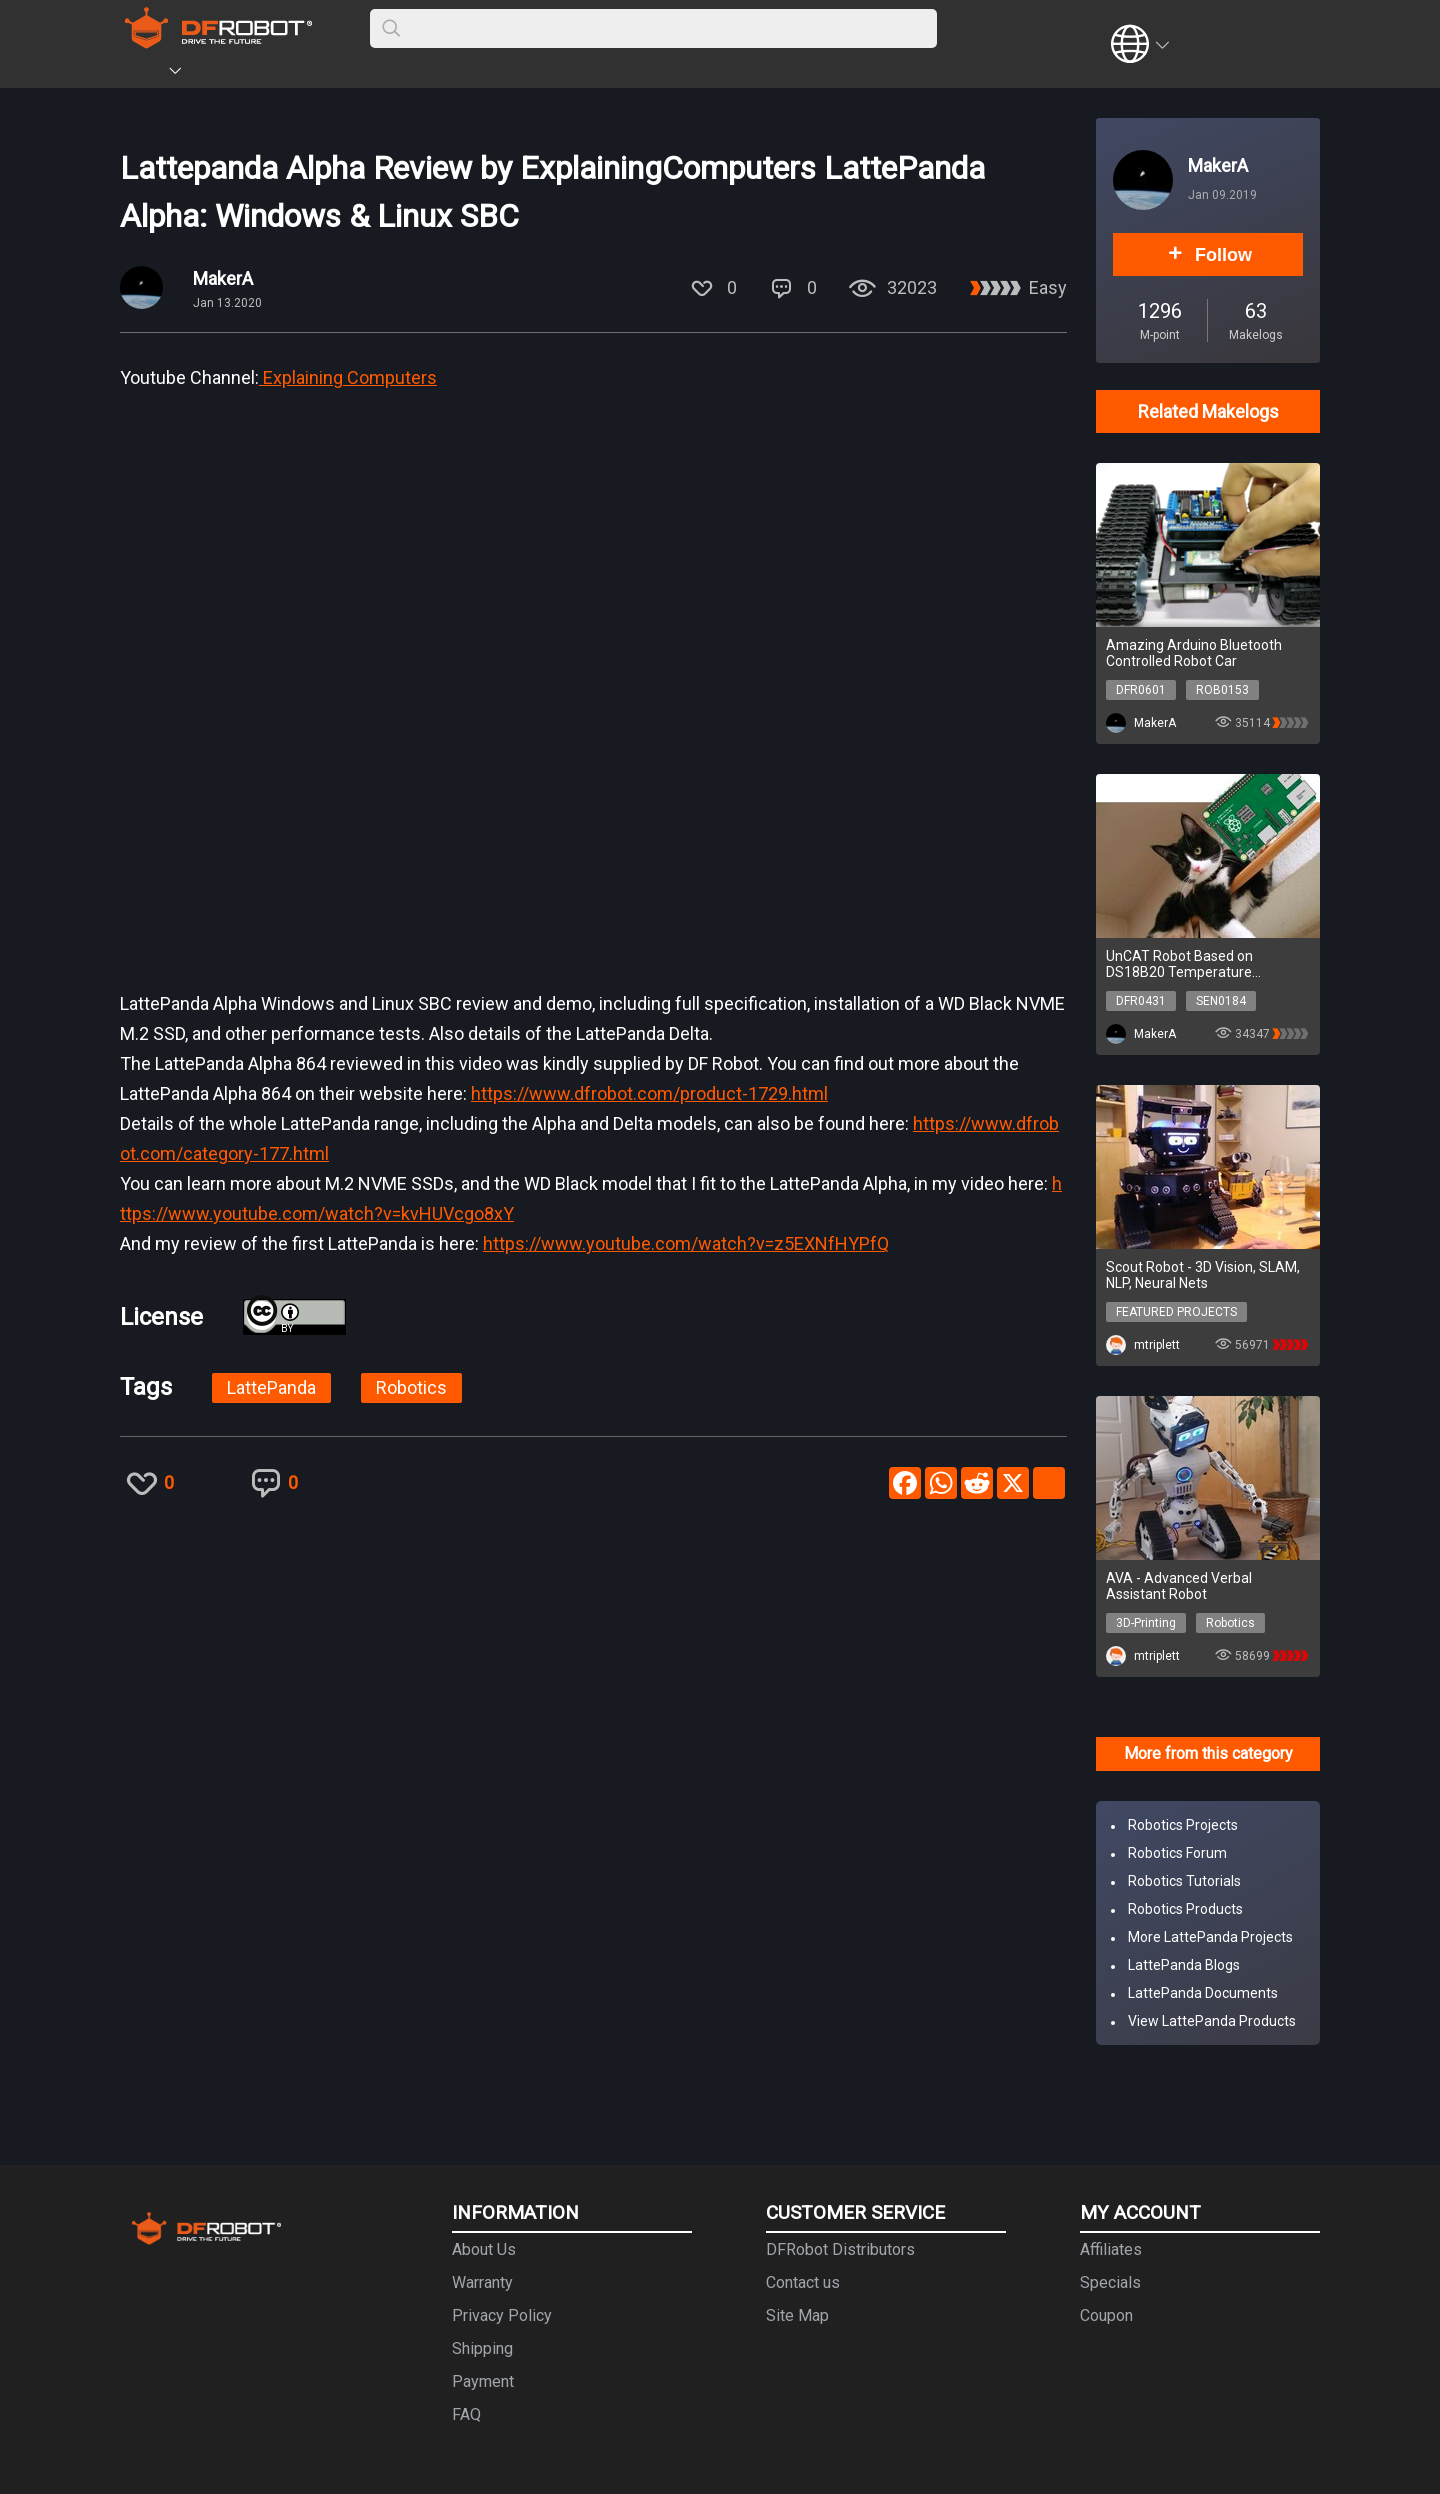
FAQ (466, 2414)
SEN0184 (1221, 1001)
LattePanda (271, 1387)
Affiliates (1111, 2249)
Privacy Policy (502, 2315)
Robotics (411, 1387)
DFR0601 (1141, 690)
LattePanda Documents (1203, 1993)
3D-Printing (1146, 1623)
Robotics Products (1185, 1909)
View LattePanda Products (1212, 2021)
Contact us (803, 2282)
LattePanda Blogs (1184, 1965)
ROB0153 (1222, 690)
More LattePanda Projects (1210, 1937)
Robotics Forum (1177, 1853)
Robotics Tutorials (1184, 1881)
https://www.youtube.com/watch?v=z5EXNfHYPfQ (686, 1243)
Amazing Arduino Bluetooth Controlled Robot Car (1194, 653)
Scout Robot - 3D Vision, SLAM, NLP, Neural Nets (1203, 1275)
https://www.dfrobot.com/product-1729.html (649, 1093)
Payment (483, 2381)
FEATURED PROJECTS (1176, 1312)
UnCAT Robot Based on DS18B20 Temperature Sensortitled (1179, 964)
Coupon (1106, 2315)
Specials (1110, 2282)
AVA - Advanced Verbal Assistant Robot (1179, 1586)
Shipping (482, 2348)
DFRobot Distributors (840, 2249)
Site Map (797, 2315)
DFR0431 (1141, 1001)
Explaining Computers (348, 377)
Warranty (482, 2282)
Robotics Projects (1183, 1825)
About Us (484, 2249)
